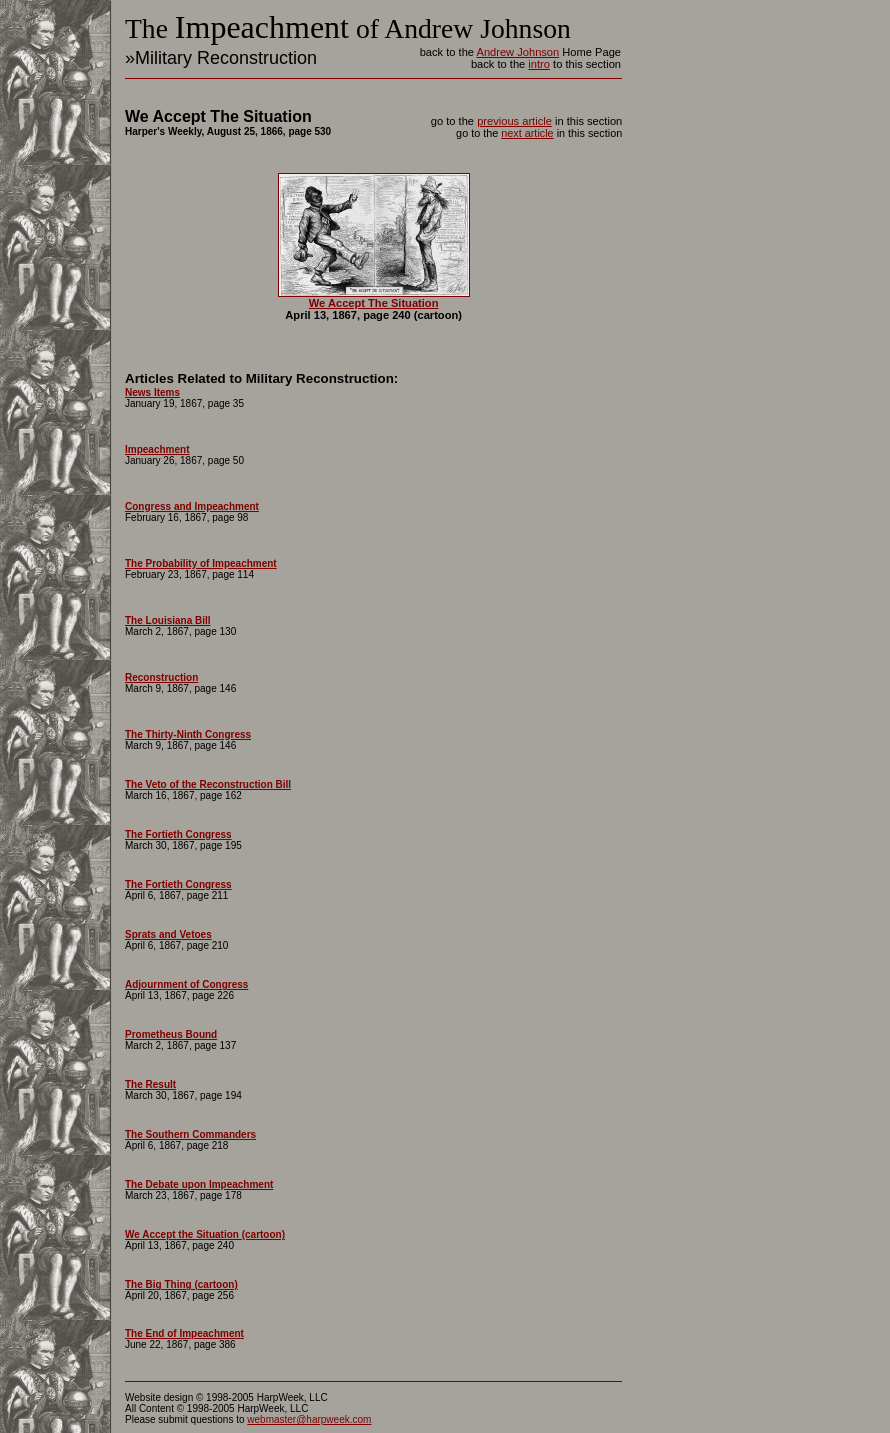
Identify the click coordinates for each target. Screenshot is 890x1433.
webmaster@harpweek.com (309, 1419)
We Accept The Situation (374, 303)
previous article (514, 121)
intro (539, 64)
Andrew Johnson (517, 52)
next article (527, 133)
